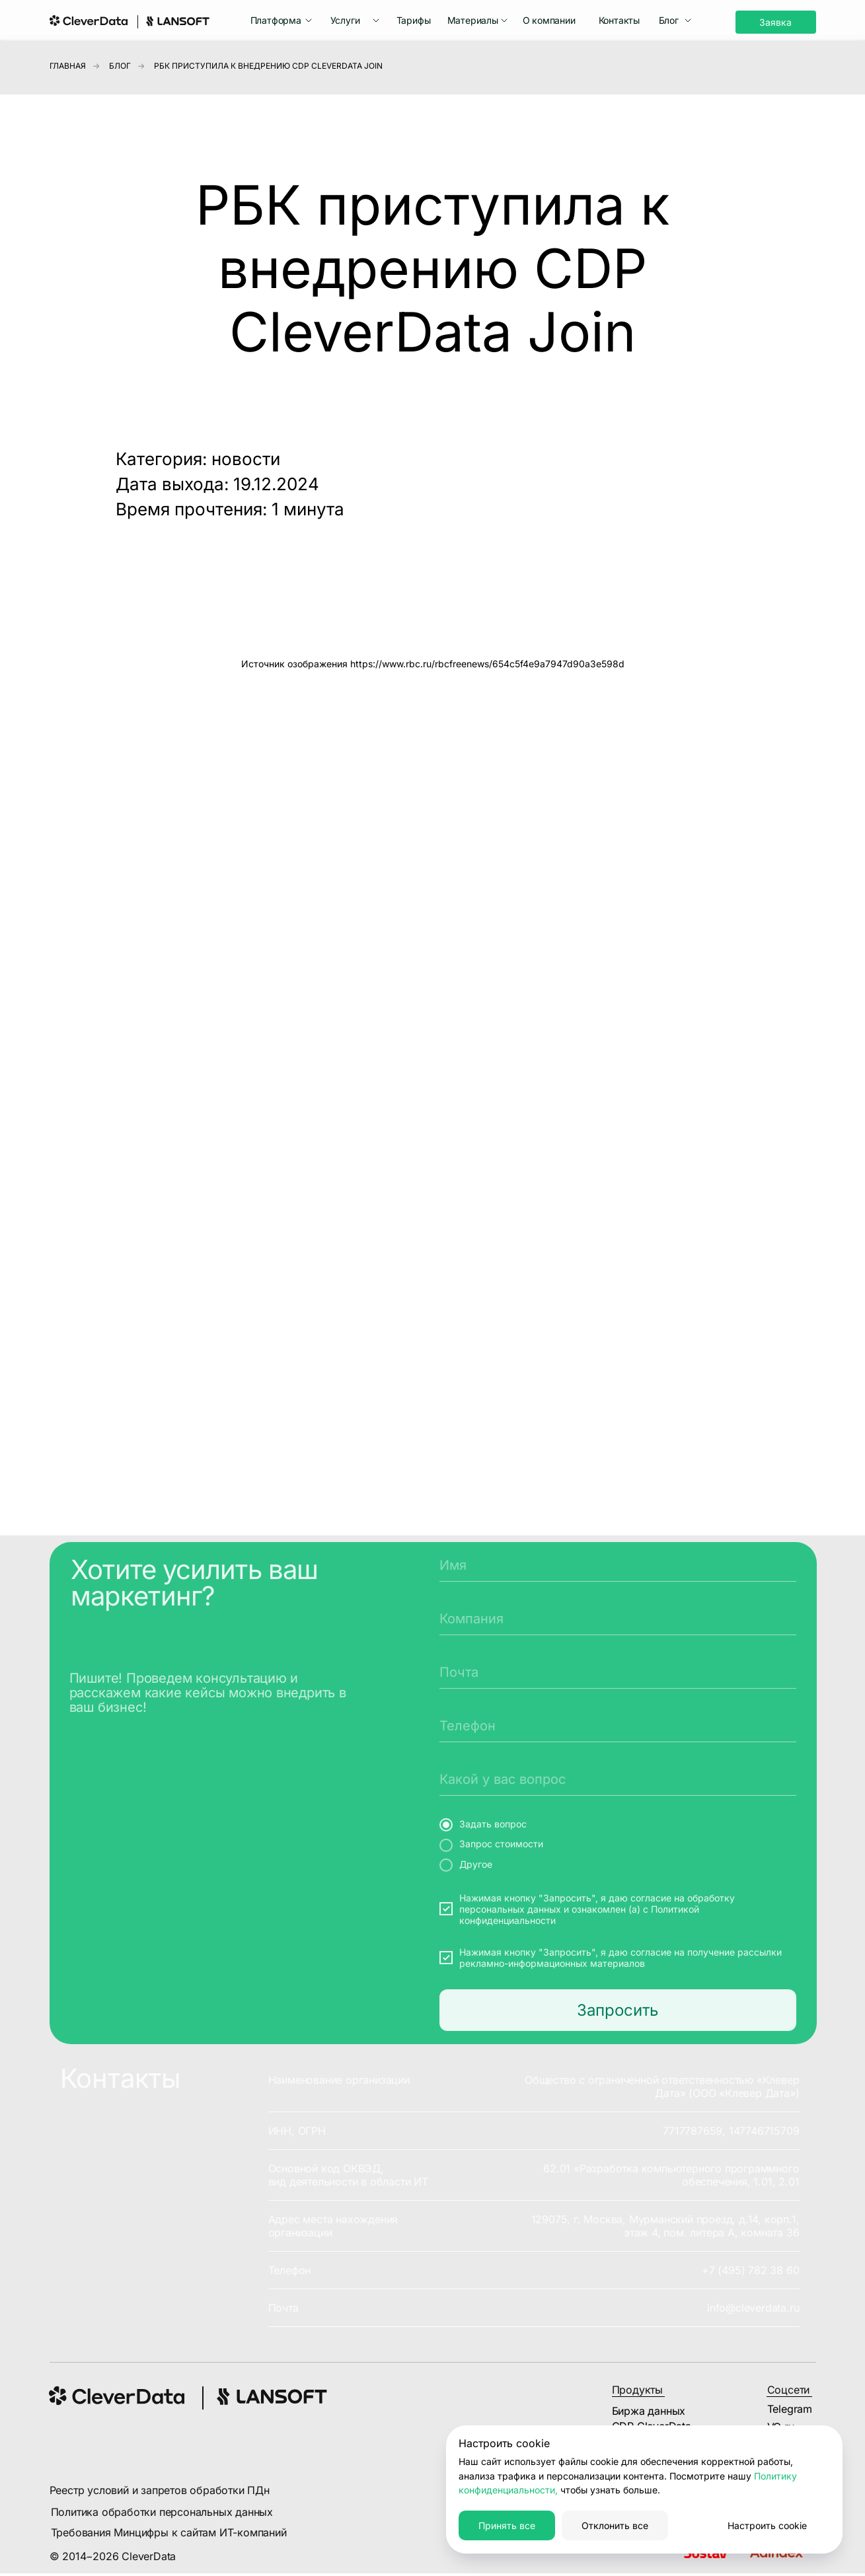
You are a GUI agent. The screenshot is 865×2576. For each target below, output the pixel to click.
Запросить (617, 2010)
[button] (281, 20)
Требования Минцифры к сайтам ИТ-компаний (169, 2532)
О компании (549, 20)
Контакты (619, 20)
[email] (617, 1672)
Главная (68, 66)
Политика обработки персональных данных (162, 2512)
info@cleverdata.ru (753, 2307)
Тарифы (413, 20)
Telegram (789, 2408)
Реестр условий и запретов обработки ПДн (160, 2490)
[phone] (617, 1725)
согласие (650, 1897)
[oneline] (617, 1618)
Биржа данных (649, 2410)
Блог (120, 66)
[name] (617, 1565)
